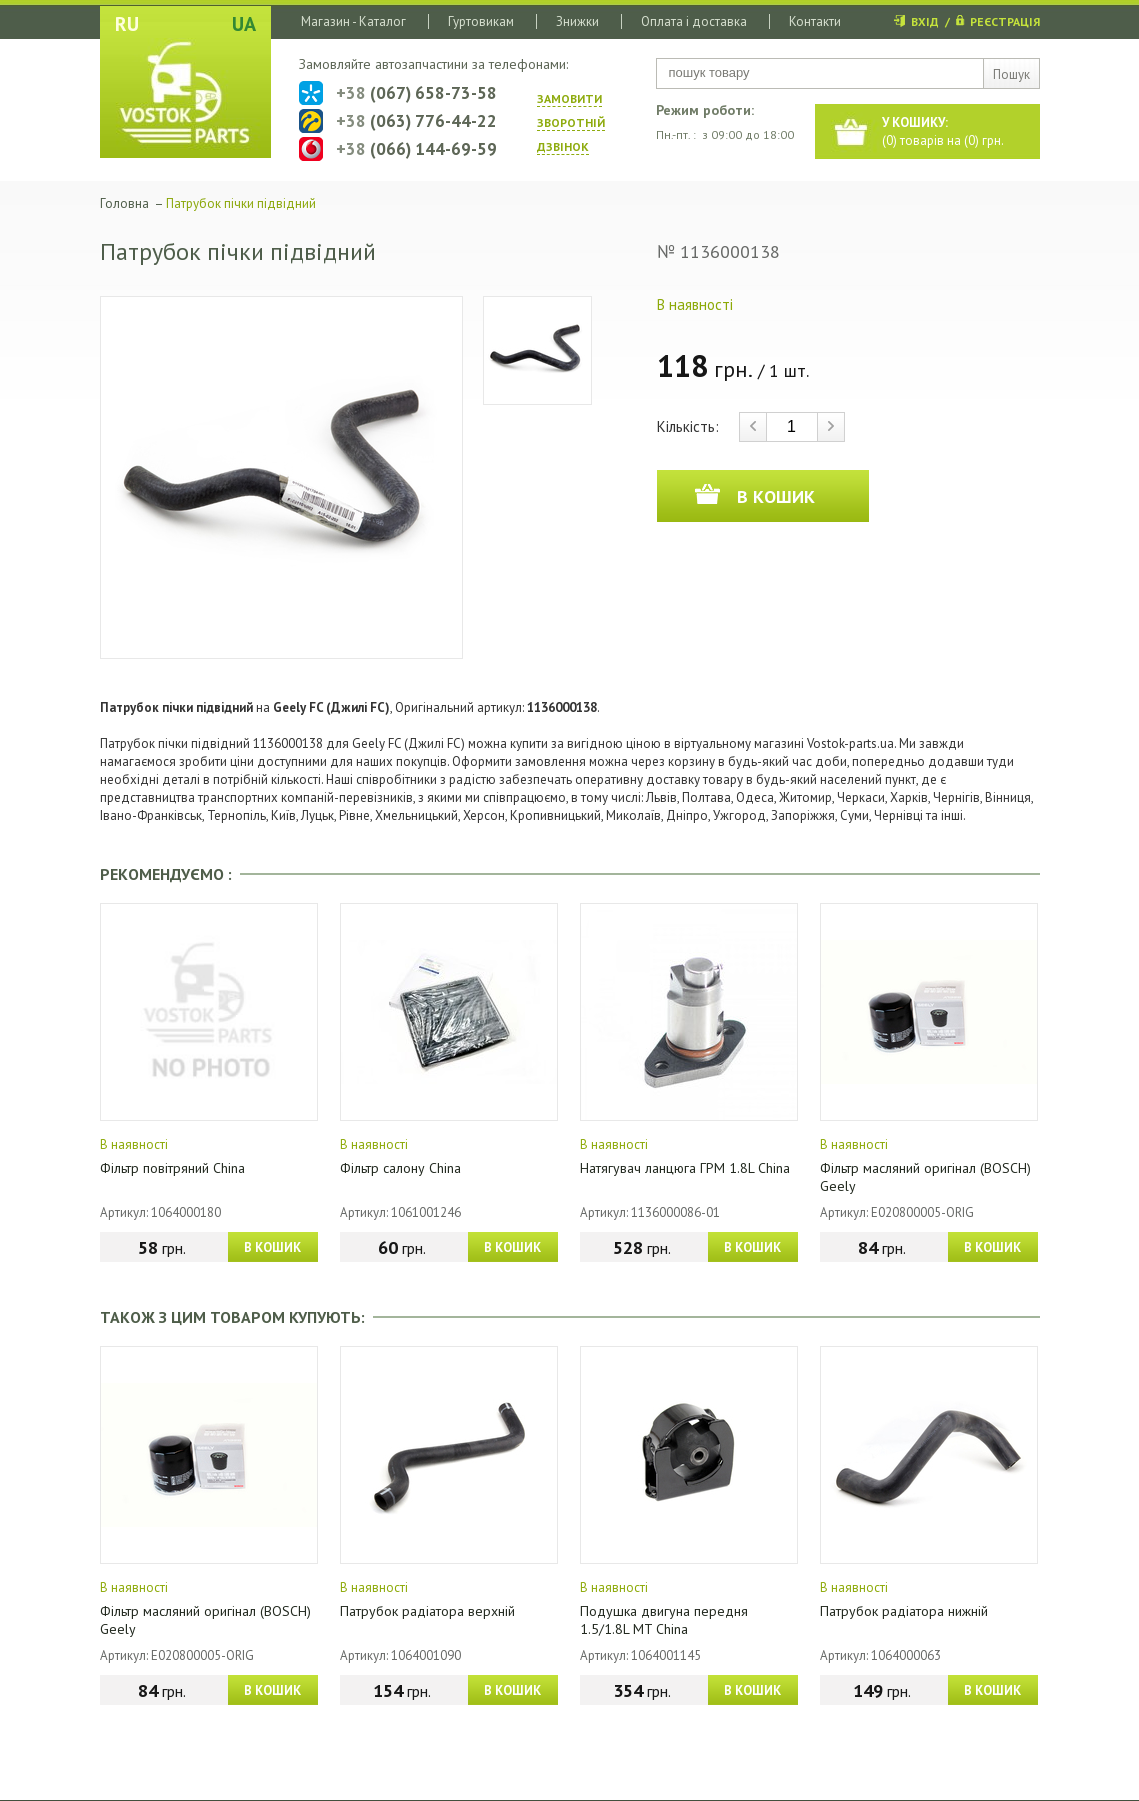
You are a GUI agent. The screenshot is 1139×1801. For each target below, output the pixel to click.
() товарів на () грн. (943, 131)
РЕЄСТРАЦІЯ (1005, 21)
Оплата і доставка (694, 21)
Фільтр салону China (400, 1168)
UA (244, 24)
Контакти (815, 21)
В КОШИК (272, 1247)
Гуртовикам (481, 21)
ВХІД (925, 21)
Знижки (577, 21)
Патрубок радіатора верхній (427, 1611)
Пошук (1011, 74)
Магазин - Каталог (353, 21)
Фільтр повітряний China (172, 1168)
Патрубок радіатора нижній (904, 1611)
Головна (124, 203)
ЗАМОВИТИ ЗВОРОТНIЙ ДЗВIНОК (571, 122)
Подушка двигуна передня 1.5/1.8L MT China (664, 1620)
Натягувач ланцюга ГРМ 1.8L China (685, 1168)
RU (127, 24)
